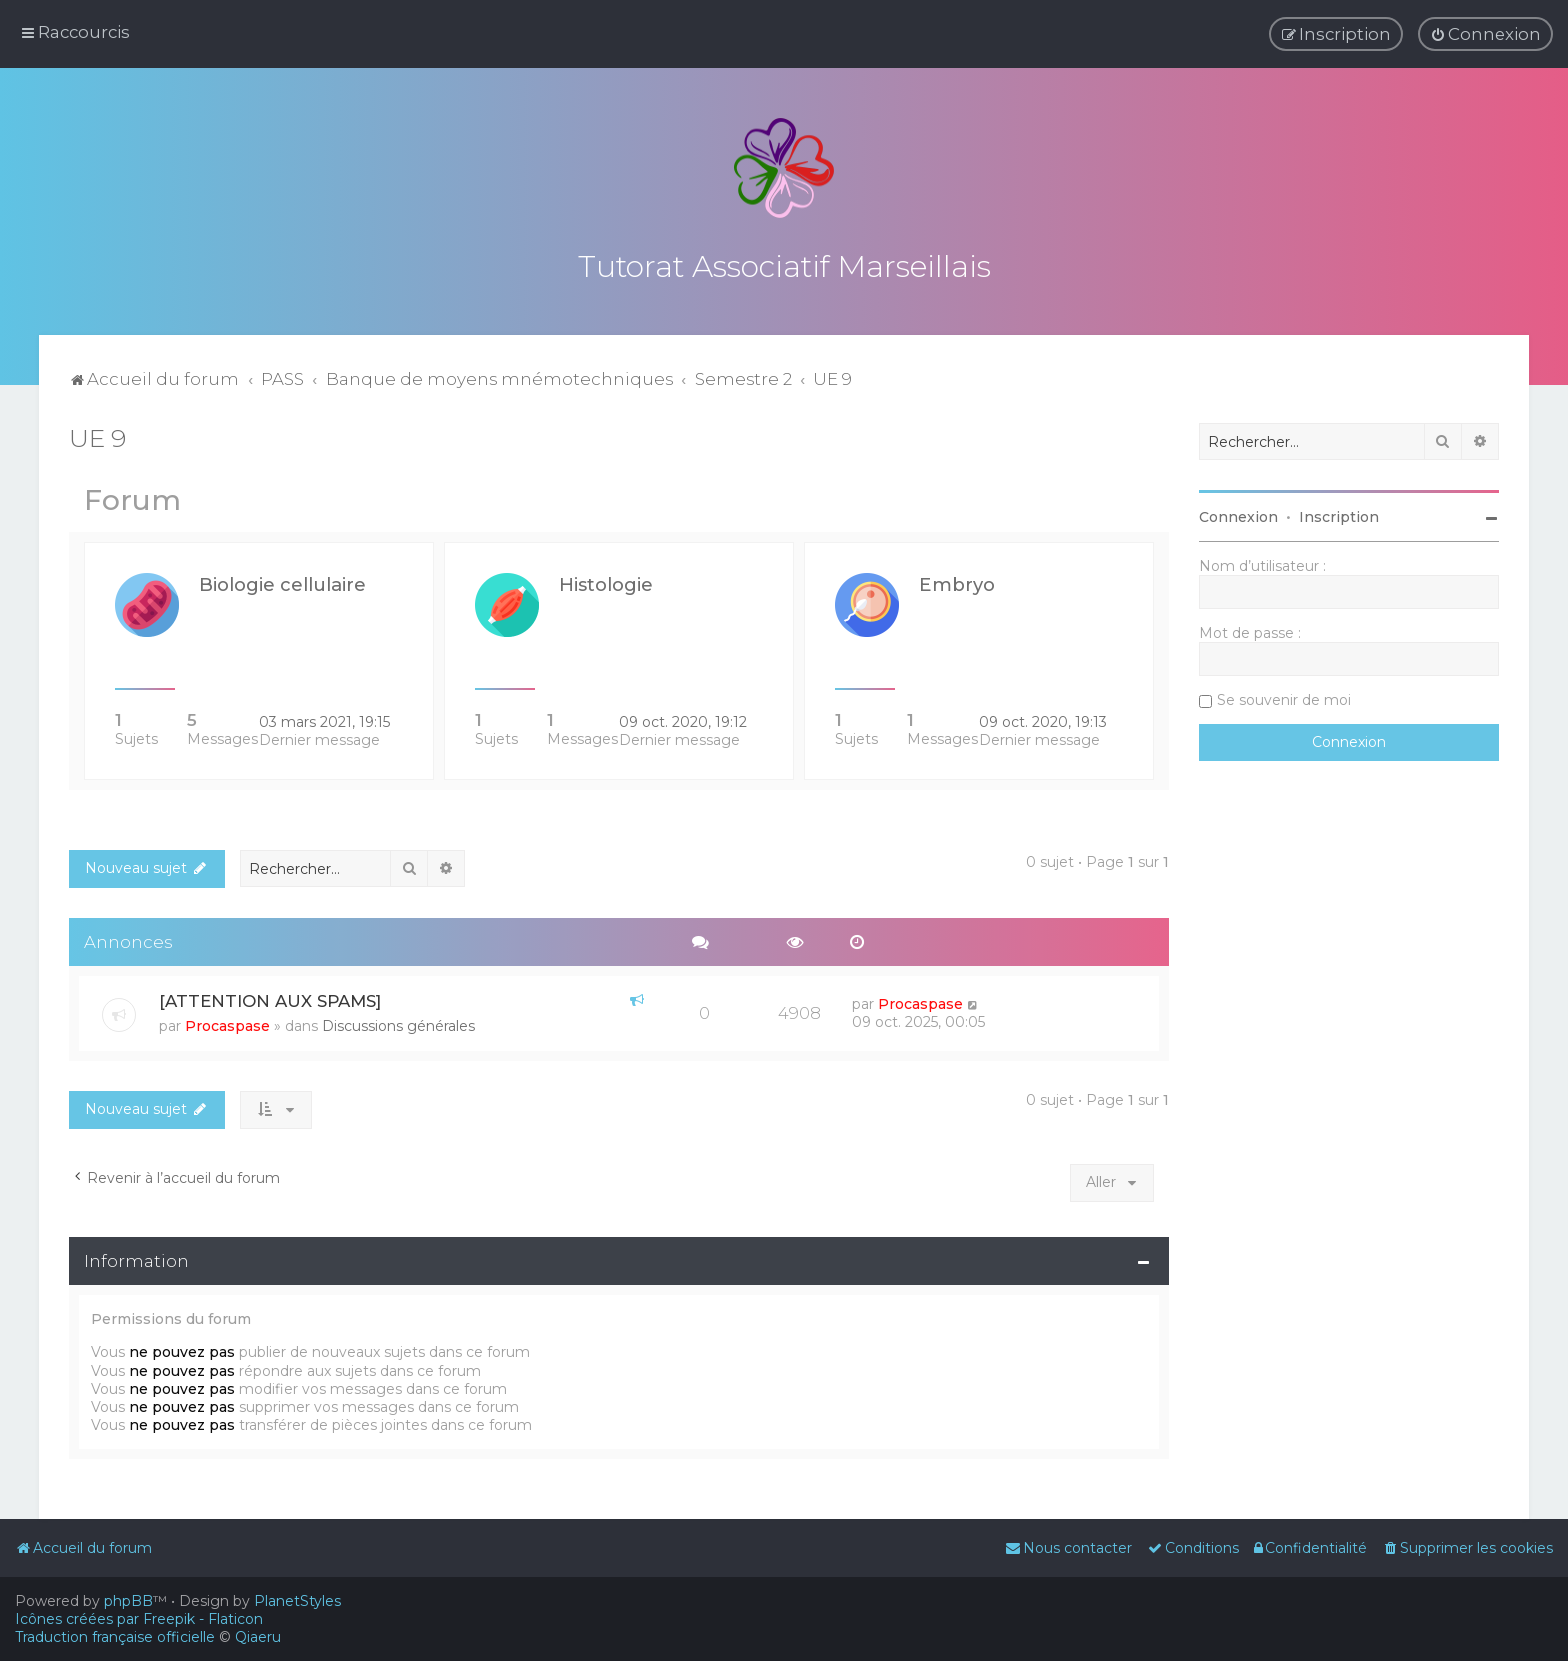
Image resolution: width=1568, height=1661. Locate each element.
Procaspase (227, 1024)
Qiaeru (258, 1637)
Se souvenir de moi (1284, 697)
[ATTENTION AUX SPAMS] (270, 999)
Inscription (1339, 514)
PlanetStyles (297, 1601)
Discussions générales (398, 1024)
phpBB (128, 1601)
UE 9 (97, 435)
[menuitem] (1485, 34)
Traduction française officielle (115, 1637)
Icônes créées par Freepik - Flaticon (139, 1619)
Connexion (1238, 514)
